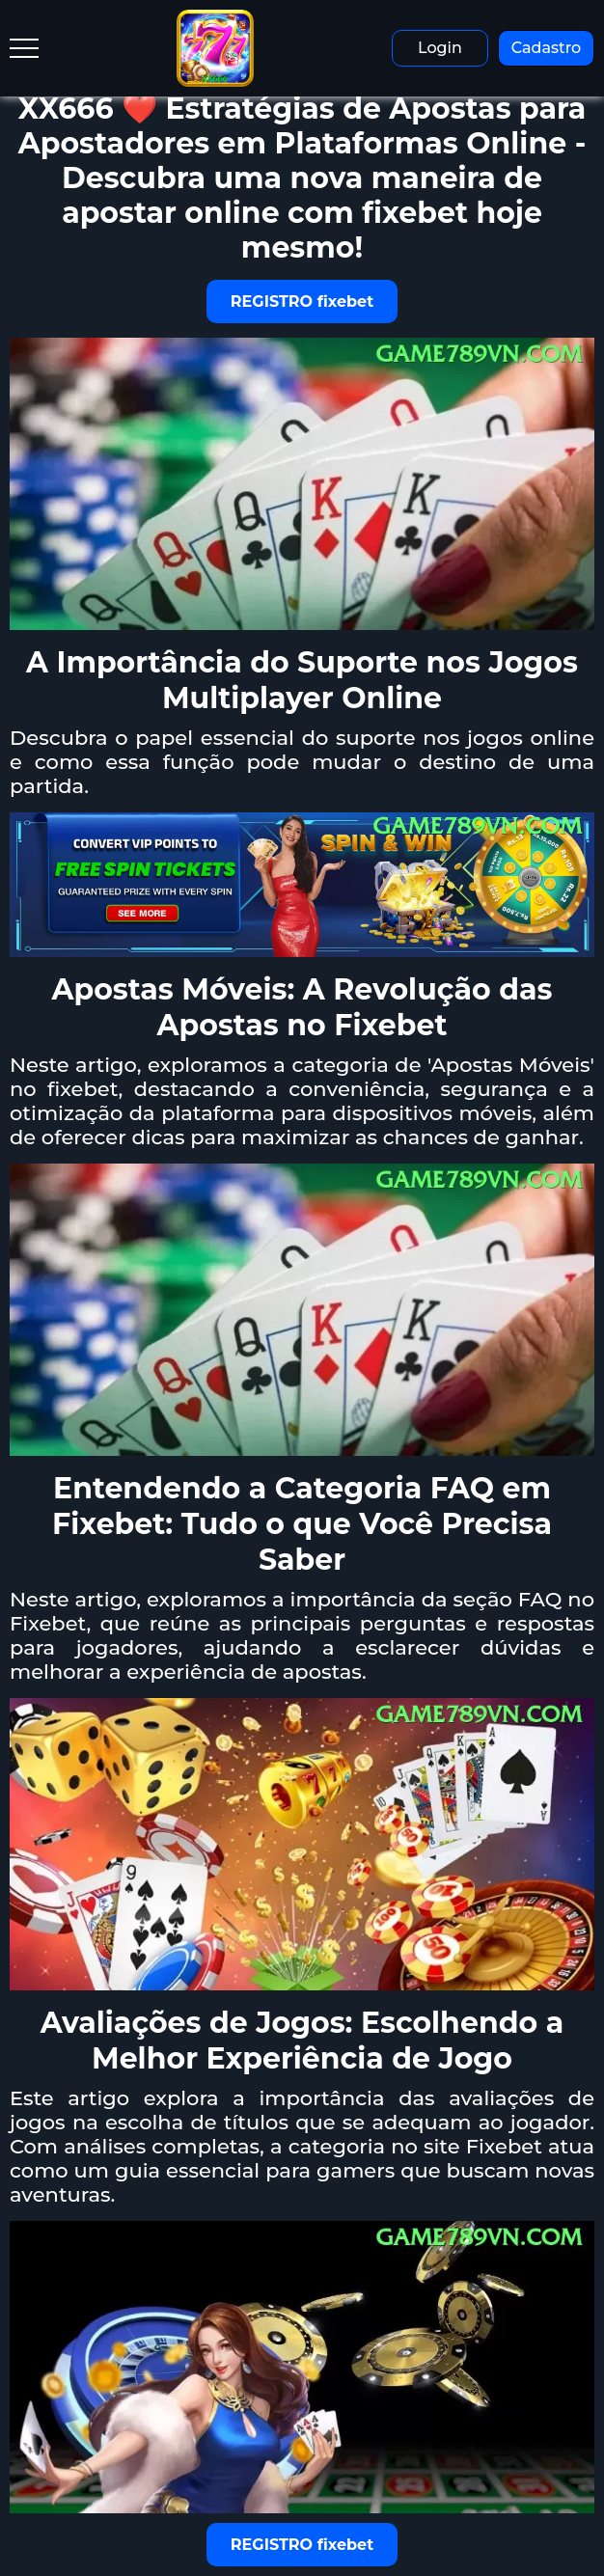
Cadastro (546, 48)
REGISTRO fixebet (302, 301)
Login (440, 48)
